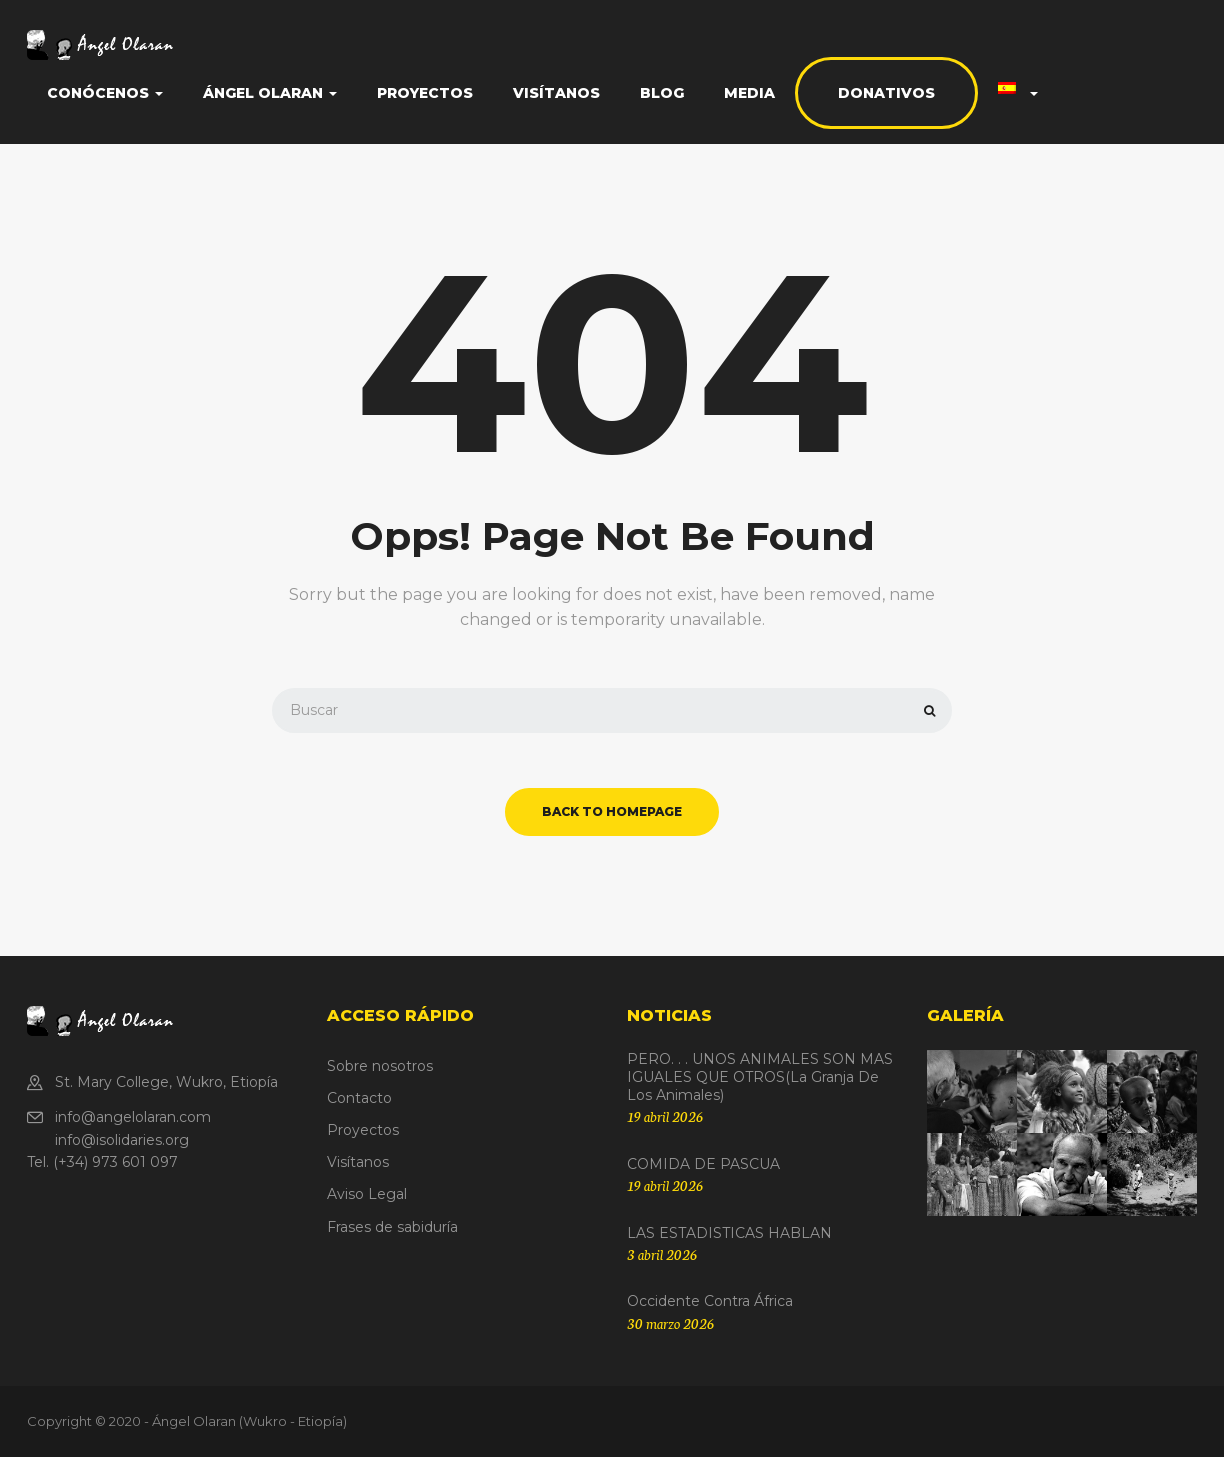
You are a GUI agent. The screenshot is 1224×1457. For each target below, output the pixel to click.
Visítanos (556, 93)
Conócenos (105, 93)
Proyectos (425, 93)
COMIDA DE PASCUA (703, 1164)
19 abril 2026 (665, 1116)
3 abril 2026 (662, 1254)
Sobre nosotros (380, 1066)
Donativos (886, 93)
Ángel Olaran (270, 93)
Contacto (359, 1098)
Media (749, 93)
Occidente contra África (710, 1301)
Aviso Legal (367, 1194)
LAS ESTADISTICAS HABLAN (729, 1233)
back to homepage (612, 811)
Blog (662, 93)
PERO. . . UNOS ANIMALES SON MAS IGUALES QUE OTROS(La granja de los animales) (760, 1077)
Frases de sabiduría (392, 1227)
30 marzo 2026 (670, 1323)
